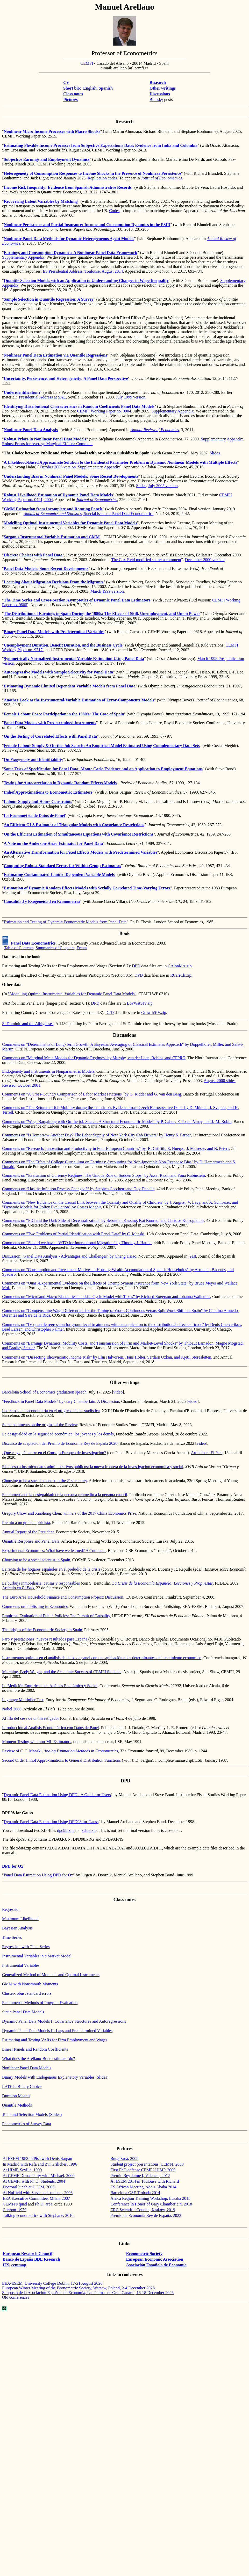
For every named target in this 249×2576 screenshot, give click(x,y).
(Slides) (55, 2114)
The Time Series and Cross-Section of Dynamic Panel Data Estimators (77, 600)
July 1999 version (130, 397)
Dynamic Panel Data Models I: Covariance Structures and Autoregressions (64, 2021)
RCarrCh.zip (180, 975)
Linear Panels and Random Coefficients (35, 2049)
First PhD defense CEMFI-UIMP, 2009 (142, 2170)
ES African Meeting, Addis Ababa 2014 (143, 2187)
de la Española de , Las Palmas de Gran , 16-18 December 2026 (88, 2292)
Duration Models (16, 2096)
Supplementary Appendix (23, 257)
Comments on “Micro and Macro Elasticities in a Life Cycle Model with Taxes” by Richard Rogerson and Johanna (106, 1296)
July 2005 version (163, 485)
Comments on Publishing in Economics (35, 1606)
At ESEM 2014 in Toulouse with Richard (144, 2181)
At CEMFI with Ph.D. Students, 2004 (34, 2181)
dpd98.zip (65, 1830)
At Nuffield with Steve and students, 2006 (38, 2192)
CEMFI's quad (15, 2204)
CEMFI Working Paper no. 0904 (104, 411)
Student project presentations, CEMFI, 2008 (147, 2164)
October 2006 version (58, 467)
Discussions (160, 94)
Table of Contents (19, 948)
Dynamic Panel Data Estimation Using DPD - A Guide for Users (57, 1795)
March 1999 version (107, 591)
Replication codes (102, 178)
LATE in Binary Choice (21, 2086)
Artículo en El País (206, 1452)
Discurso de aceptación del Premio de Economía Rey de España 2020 (59, 1443)
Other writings (163, 88)
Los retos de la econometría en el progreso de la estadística (51, 1411)
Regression (11, 1909)
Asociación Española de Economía (156, 2265)
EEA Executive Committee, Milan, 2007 (36, 2198)
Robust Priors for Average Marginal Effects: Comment (47, 443)
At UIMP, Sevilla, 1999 (22, 2170)
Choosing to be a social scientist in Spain (36, 1560)
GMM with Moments (30, 1984)
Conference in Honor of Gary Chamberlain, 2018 (151, 2204)
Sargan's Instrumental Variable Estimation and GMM (52, 537)
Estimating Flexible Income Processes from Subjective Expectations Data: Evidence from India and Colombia (101, 145)
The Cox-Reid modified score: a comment (146, 559)
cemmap (18, 2265)
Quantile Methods (17, 2105)
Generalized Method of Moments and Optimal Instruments (50, 1974)
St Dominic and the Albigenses (27, 1023)
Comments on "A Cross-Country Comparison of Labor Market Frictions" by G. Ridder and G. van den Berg (91, 1094)
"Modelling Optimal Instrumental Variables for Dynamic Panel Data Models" (72, 994)
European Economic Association (154, 2259)
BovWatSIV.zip (139, 1003)
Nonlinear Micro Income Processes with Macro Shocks (52, 131)
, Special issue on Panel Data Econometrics (89, 513)
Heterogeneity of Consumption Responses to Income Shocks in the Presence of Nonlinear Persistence (92, 173)
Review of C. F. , (60, 1751)
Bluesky (156, 99)
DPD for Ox (12, 1866)
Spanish (106, 88)
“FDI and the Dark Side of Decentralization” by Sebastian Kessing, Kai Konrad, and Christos (115, 1220)
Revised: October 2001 (21, 1085)
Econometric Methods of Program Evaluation (39, 2002)
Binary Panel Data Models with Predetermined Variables (54, 631)
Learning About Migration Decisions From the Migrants (54, 582)
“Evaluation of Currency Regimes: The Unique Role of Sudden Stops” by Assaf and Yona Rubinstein (115, 1175)
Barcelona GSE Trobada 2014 (135, 2192)
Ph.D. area (43, 2204)
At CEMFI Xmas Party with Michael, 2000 (39, 2175)
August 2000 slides (220, 1080)
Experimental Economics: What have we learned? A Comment (54, 1550)
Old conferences (15, 2297)
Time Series (12, 1937)
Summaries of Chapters (54, 948)
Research (158, 82)
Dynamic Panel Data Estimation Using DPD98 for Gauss (51, 1821)
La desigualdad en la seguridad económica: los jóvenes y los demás (58, 1434)
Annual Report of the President (28, 1532)
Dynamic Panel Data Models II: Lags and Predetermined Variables (57, 2030)
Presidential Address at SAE (42, 397)
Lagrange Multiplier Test (22, 1699)
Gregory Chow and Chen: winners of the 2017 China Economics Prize (69, 1513)
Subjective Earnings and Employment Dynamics (47, 159)
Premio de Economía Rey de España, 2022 (145, 2215)
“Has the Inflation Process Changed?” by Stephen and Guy (90, 1189)
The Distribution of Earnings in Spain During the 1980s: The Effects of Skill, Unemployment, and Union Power (102, 613)
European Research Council (27, 2253)
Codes (114, 210)
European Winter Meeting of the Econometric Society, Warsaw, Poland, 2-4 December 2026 (78, 2288)
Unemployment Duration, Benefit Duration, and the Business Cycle (63, 645)
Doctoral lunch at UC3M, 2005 (29, 2187)
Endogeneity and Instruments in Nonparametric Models (48, 1071)
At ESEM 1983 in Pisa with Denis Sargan (37, 2158)
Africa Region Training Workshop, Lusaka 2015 (150, 2198)
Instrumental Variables (20, 1965)
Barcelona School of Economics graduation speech (44, 1392)
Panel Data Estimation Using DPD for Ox (38, 1875)
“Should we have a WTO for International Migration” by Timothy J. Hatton (89, 1242)
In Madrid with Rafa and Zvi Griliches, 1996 (40, 2164)
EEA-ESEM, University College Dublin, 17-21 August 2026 (52, 2283)
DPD (136, 966)
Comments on (14, 1175)
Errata (81, 948)
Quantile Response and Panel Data (30, 1541)
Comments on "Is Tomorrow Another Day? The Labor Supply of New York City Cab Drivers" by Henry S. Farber (96, 1135)
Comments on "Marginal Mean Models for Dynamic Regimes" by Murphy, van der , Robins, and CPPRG (94, 1058)
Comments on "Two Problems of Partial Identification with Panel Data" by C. (73, 1234)
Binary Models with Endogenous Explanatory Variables (48, 2077)
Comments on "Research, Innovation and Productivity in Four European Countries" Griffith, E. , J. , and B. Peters (115, 1148)
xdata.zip (89, 1830)
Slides (215, 453)
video (118, 1392)
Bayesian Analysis (17, 1928)
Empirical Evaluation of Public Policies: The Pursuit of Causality (56, 1616)
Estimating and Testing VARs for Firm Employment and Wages (54, 2040)
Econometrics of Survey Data (26, 2124)
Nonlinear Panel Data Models (26, 2068)
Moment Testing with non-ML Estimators (36, 1741)
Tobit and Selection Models (25, 2114)
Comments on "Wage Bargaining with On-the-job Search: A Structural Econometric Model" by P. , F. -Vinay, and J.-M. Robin (116, 1121)
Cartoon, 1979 (15, 2210)
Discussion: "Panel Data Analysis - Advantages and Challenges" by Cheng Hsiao (69, 1256)
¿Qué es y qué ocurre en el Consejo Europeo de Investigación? (54, 1452)
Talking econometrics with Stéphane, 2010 (38, 2215)
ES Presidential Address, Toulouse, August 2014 (83, 271)
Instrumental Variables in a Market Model (37, 1956)
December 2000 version (205, 559)
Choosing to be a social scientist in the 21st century (44, 1480)
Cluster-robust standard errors (27, 1993)
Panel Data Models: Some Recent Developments (46, 568)
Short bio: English (79, 88)
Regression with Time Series (26, 1946)
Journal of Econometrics (161, 178)
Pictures (70, 99)
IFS (6, 2265)
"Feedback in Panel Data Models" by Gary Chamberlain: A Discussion (60, 1401)
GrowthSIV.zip (153, 1012)
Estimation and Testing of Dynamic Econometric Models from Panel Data (65, 922)
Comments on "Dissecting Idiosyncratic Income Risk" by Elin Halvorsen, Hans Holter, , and (106, 1357)
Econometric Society (144, 2253)
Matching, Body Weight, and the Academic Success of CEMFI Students (61, 1672)
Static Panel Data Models (23, 2012)
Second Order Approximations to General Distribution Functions (61, 1760)
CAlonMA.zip (179, 966)
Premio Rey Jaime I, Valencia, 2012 (140, 2175)
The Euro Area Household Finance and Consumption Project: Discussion (62, 1597)
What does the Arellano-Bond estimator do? (38, 2058)
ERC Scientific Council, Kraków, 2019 (142, 2210)
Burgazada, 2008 (124, 2158)
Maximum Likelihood (20, 1919)
